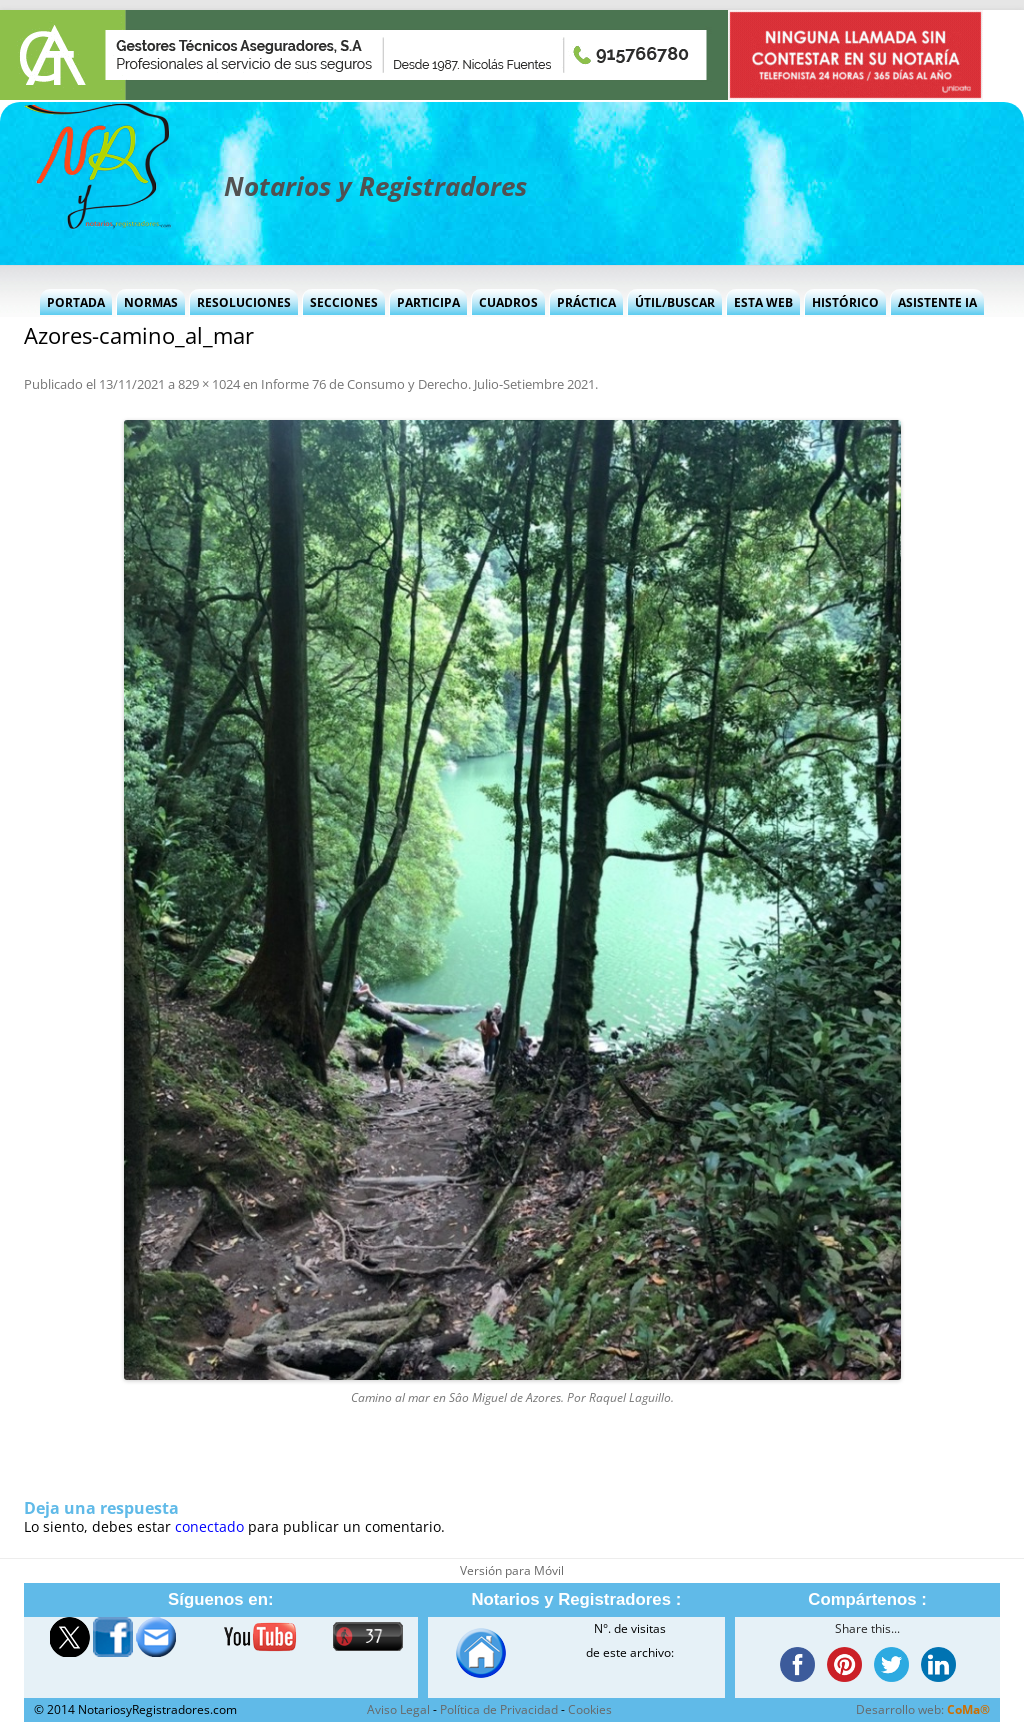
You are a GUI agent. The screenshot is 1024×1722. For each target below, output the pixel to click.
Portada (76, 302)
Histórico (845, 302)
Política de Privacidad (499, 1709)
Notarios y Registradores (375, 186)
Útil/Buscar (675, 302)
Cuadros (508, 302)
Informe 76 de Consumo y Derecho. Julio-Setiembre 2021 (428, 384)
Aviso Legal (398, 1709)
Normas (151, 302)
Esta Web (763, 302)
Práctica (586, 302)
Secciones (344, 302)
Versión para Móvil (512, 1570)
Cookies (590, 1709)
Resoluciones (244, 302)
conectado (209, 1526)
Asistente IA (937, 302)
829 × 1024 (209, 384)
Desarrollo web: (923, 1709)
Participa (428, 302)
